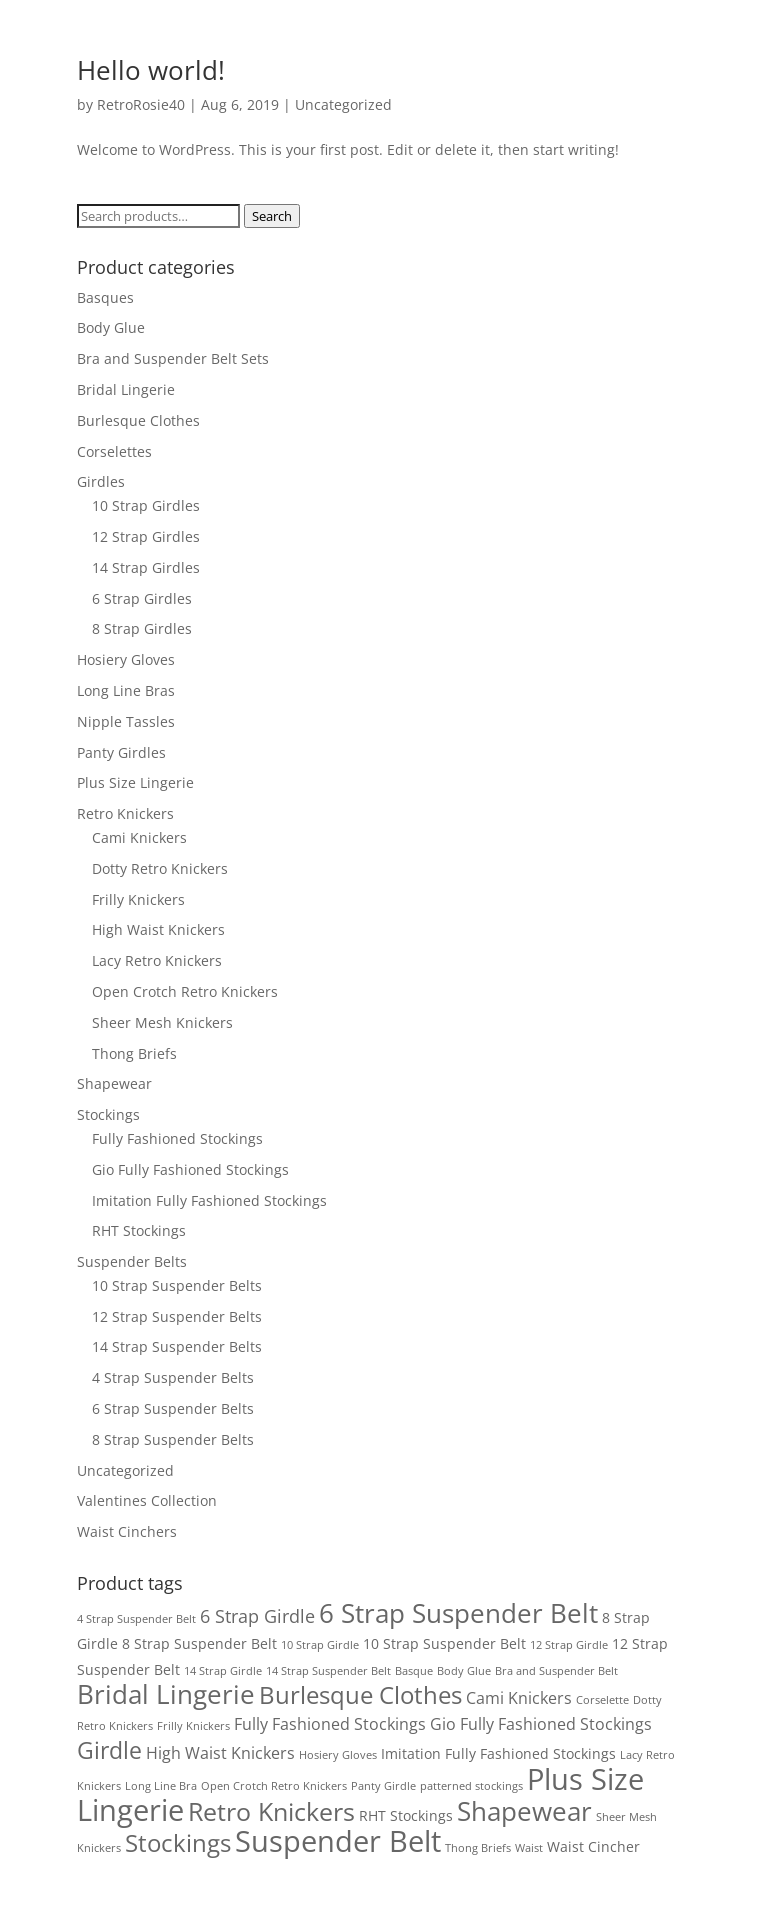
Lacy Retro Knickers (157, 960)
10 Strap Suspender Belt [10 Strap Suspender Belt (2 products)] (444, 1643)
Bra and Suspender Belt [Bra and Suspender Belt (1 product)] (556, 1671)
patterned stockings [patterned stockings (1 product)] (471, 1786)
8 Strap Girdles (142, 628)
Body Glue (111, 327)
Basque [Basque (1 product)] (414, 1671)
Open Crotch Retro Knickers (185, 991)
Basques (105, 297)
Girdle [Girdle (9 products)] (109, 1750)
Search (272, 216)
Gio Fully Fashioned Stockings (190, 1169)
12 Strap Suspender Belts (177, 1316)
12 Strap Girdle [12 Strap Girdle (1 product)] (569, 1645)
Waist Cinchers (127, 1531)
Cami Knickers (139, 837)
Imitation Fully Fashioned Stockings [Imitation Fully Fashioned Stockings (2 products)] (498, 1753)
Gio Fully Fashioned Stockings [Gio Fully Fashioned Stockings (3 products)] (541, 1724)
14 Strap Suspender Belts (177, 1346)
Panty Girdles (121, 752)
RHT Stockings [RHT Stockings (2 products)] (406, 1815)
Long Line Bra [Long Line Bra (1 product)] (161, 1786)
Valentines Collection (147, 1500)
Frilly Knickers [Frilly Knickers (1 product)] (193, 1726)
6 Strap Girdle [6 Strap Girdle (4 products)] (257, 1616)
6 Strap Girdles (142, 598)
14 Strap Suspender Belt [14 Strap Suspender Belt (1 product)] (328, 1671)
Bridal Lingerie (126, 389)
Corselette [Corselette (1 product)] (602, 1700)
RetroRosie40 (141, 104)
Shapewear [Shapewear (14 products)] (524, 1811)
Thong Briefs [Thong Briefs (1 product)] (478, 1848)
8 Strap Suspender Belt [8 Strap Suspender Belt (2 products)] (199, 1643)
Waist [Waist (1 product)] (529, 1848)
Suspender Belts (132, 1261)
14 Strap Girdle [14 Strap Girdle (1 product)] (223, 1671)
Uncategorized (343, 104)
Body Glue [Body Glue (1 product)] (464, 1671)
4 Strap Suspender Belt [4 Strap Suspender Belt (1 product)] (136, 1619)
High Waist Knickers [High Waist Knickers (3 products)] (220, 1753)
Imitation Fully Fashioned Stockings (209, 1200)
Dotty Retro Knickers (160, 868)
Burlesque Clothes (138, 420)
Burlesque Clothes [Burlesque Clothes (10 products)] (360, 1695)
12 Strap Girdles (146, 536)
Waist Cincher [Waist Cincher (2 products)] (593, 1846)
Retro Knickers (125, 813)
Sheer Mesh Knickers (162, 1022)
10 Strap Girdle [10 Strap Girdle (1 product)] (320, 1645)
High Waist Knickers (158, 929)
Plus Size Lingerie (135, 782)
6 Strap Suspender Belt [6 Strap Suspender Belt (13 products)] (458, 1613)
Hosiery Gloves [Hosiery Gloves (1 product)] (338, 1755)
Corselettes (114, 451)
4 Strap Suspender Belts (173, 1377)
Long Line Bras (126, 690)
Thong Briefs (134, 1053)
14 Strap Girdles (146, 567)
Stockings (108, 1114)
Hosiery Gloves (126, 659)
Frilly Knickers (138, 899)
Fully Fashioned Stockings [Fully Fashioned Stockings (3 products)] (330, 1724)
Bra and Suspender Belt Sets (173, 358)
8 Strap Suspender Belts (173, 1439)
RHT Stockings (139, 1230)
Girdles (101, 481)
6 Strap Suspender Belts (173, 1408)
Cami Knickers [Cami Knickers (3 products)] (519, 1698)
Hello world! (151, 70)
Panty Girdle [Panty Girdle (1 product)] (383, 1786)
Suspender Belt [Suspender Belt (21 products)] (338, 1840)
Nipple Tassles (126, 721)
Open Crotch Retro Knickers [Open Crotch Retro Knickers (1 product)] (274, 1786)
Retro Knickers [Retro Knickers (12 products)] (271, 1811)
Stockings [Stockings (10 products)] (178, 1843)
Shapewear (114, 1083)
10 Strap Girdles (146, 505)
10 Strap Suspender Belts (177, 1285)
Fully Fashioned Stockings (177, 1138)
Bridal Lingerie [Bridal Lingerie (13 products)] (166, 1694)
